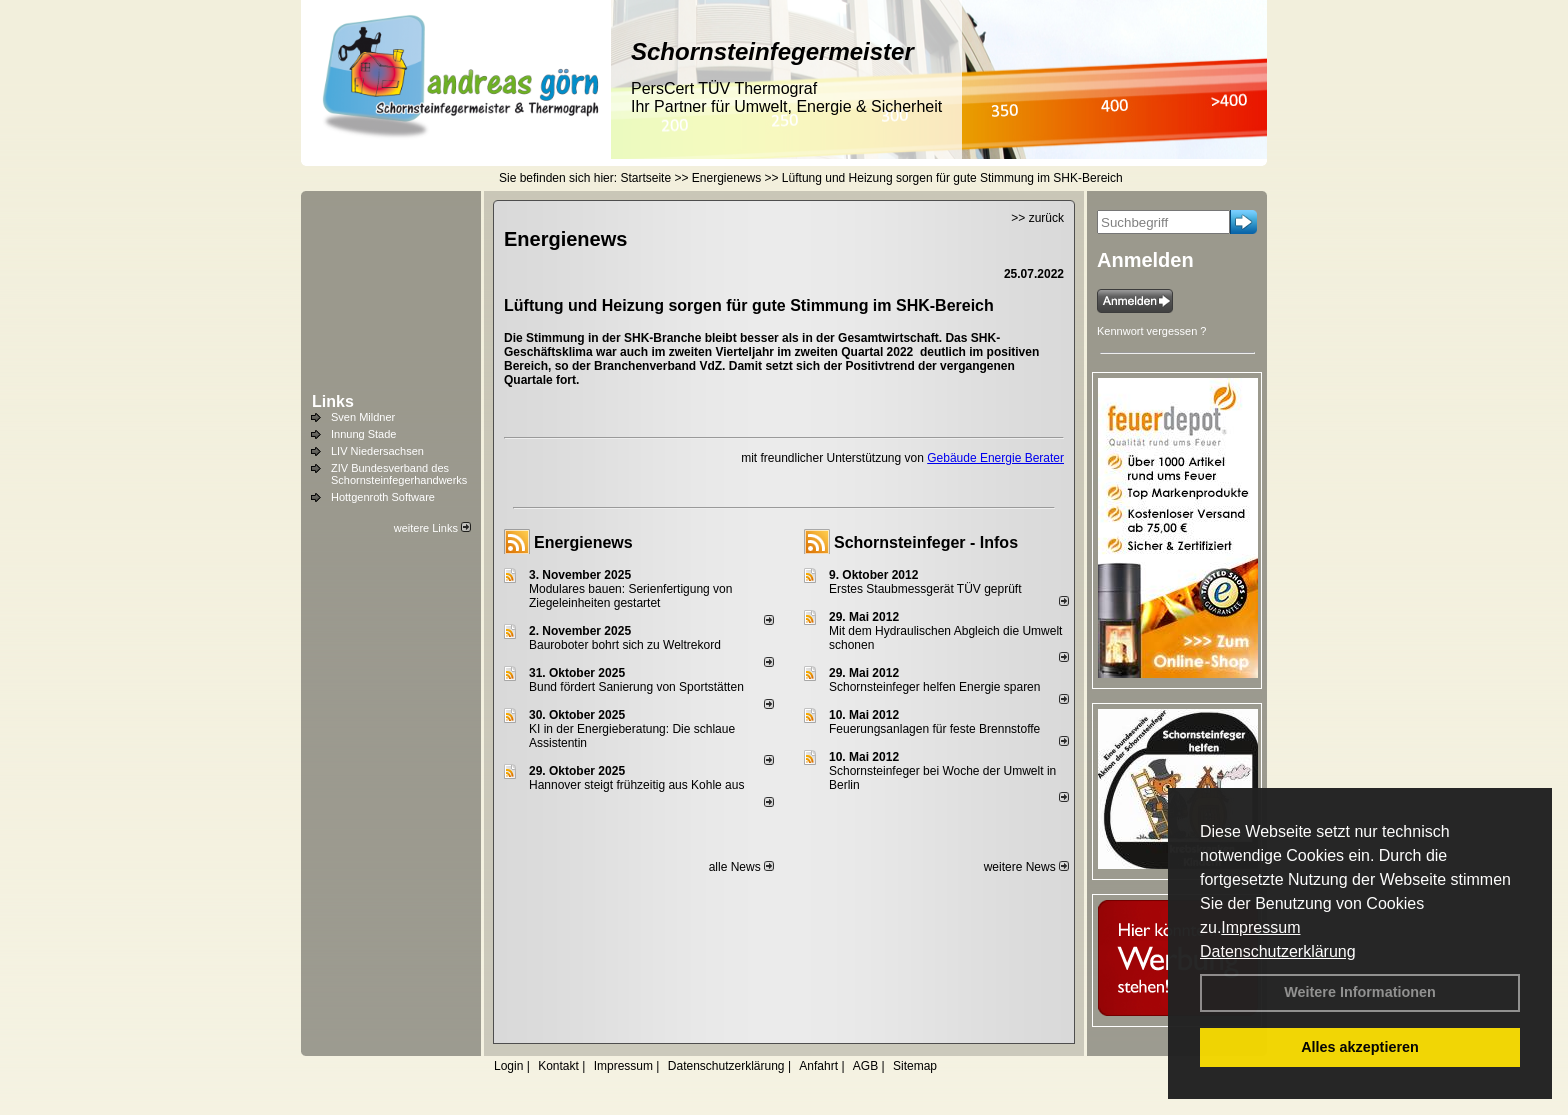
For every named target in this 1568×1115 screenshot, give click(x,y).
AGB (865, 1066)
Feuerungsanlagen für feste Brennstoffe (934, 729)
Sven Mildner (363, 417)
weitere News (1026, 867)
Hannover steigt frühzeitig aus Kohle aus (636, 785)
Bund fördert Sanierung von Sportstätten (638, 687)
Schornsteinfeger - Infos (926, 542)
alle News (741, 867)
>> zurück (1037, 218)
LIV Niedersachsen (377, 451)
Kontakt (558, 1066)
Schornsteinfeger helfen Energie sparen (934, 687)
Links (333, 401)
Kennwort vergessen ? (1151, 331)
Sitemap (915, 1066)
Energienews (583, 542)
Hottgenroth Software (383, 497)
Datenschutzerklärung (1278, 951)
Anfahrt (818, 1066)
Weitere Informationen (1360, 992)
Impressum (1260, 927)
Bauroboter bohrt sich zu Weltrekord (625, 645)
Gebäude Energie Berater (995, 458)
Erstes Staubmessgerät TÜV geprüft (925, 589)
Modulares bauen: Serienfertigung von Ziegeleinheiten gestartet (630, 596)
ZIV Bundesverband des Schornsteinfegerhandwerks (399, 474)
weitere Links (432, 528)
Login (508, 1066)
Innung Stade (363, 434)
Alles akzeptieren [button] (1360, 1047)
